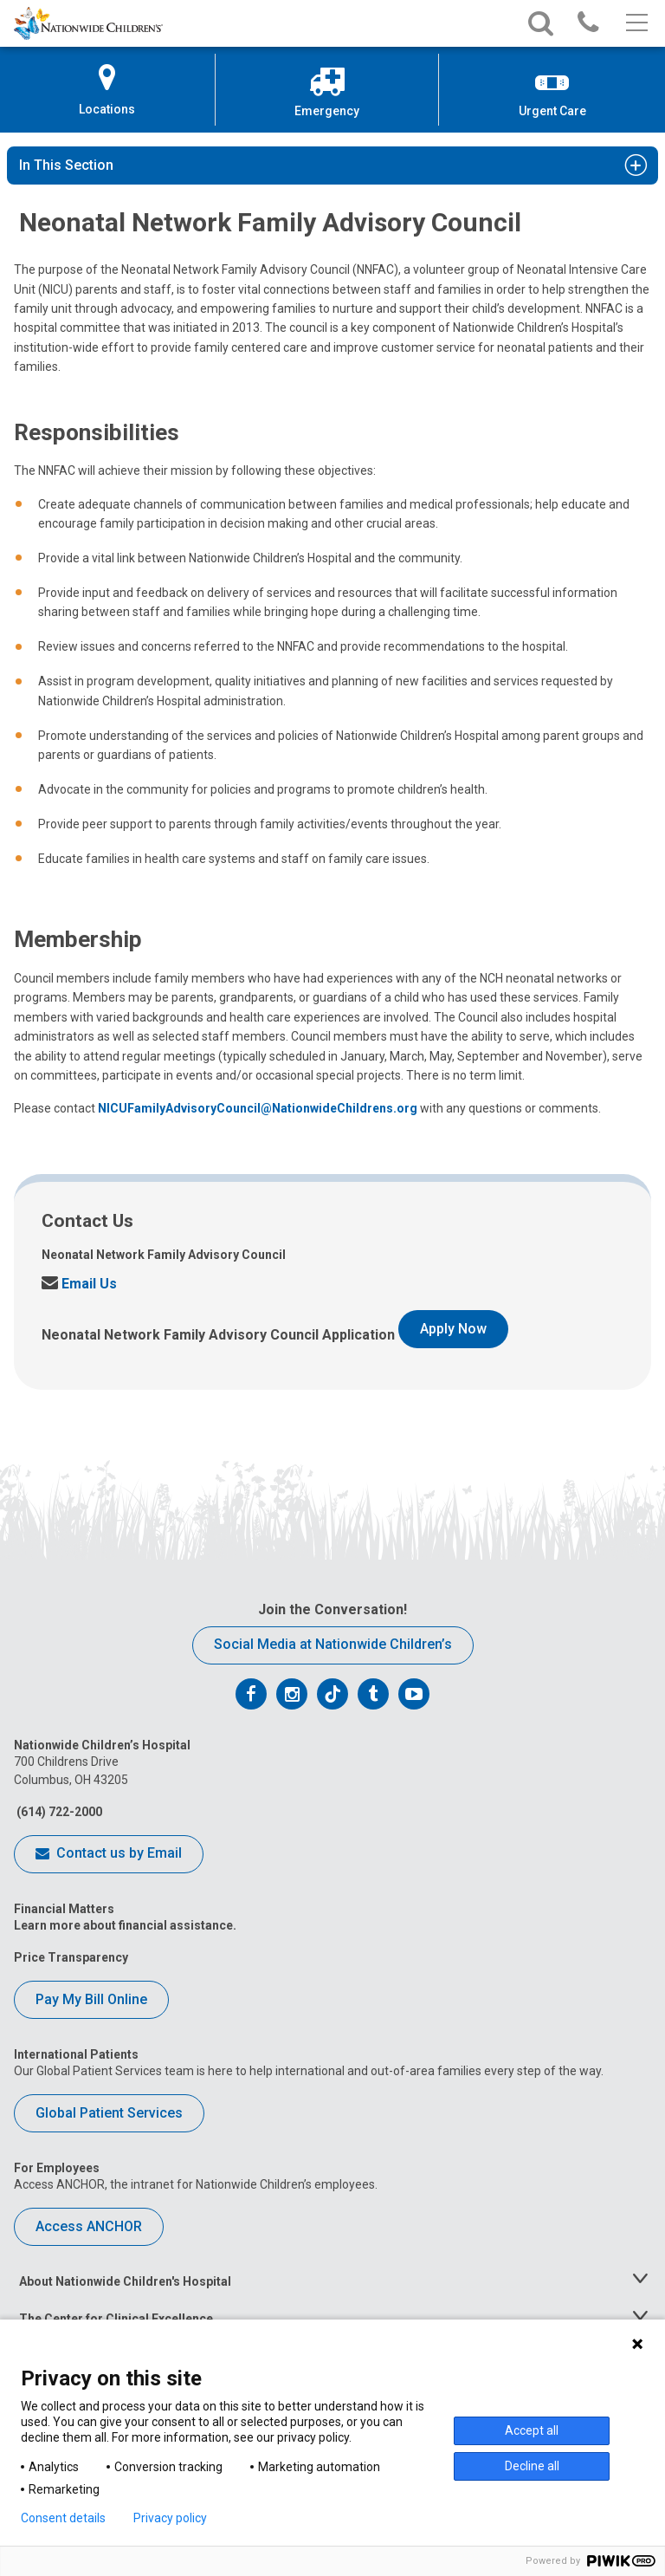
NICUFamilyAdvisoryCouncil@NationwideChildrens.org (257, 1108)
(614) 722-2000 (58, 1812)
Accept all (531, 2430)
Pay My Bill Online (91, 1999)
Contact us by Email (109, 1854)
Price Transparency (71, 1957)
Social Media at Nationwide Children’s (333, 1644)
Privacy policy (170, 2518)
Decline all (532, 2466)
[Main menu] (635, 23)
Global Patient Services (109, 2113)
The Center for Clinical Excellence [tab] (116, 2319)
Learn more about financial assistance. (125, 1925)
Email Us (79, 1283)
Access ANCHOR (89, 2226)
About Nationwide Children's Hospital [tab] (125, 2281)
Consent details (63, 2518)
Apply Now (453, 1328)
